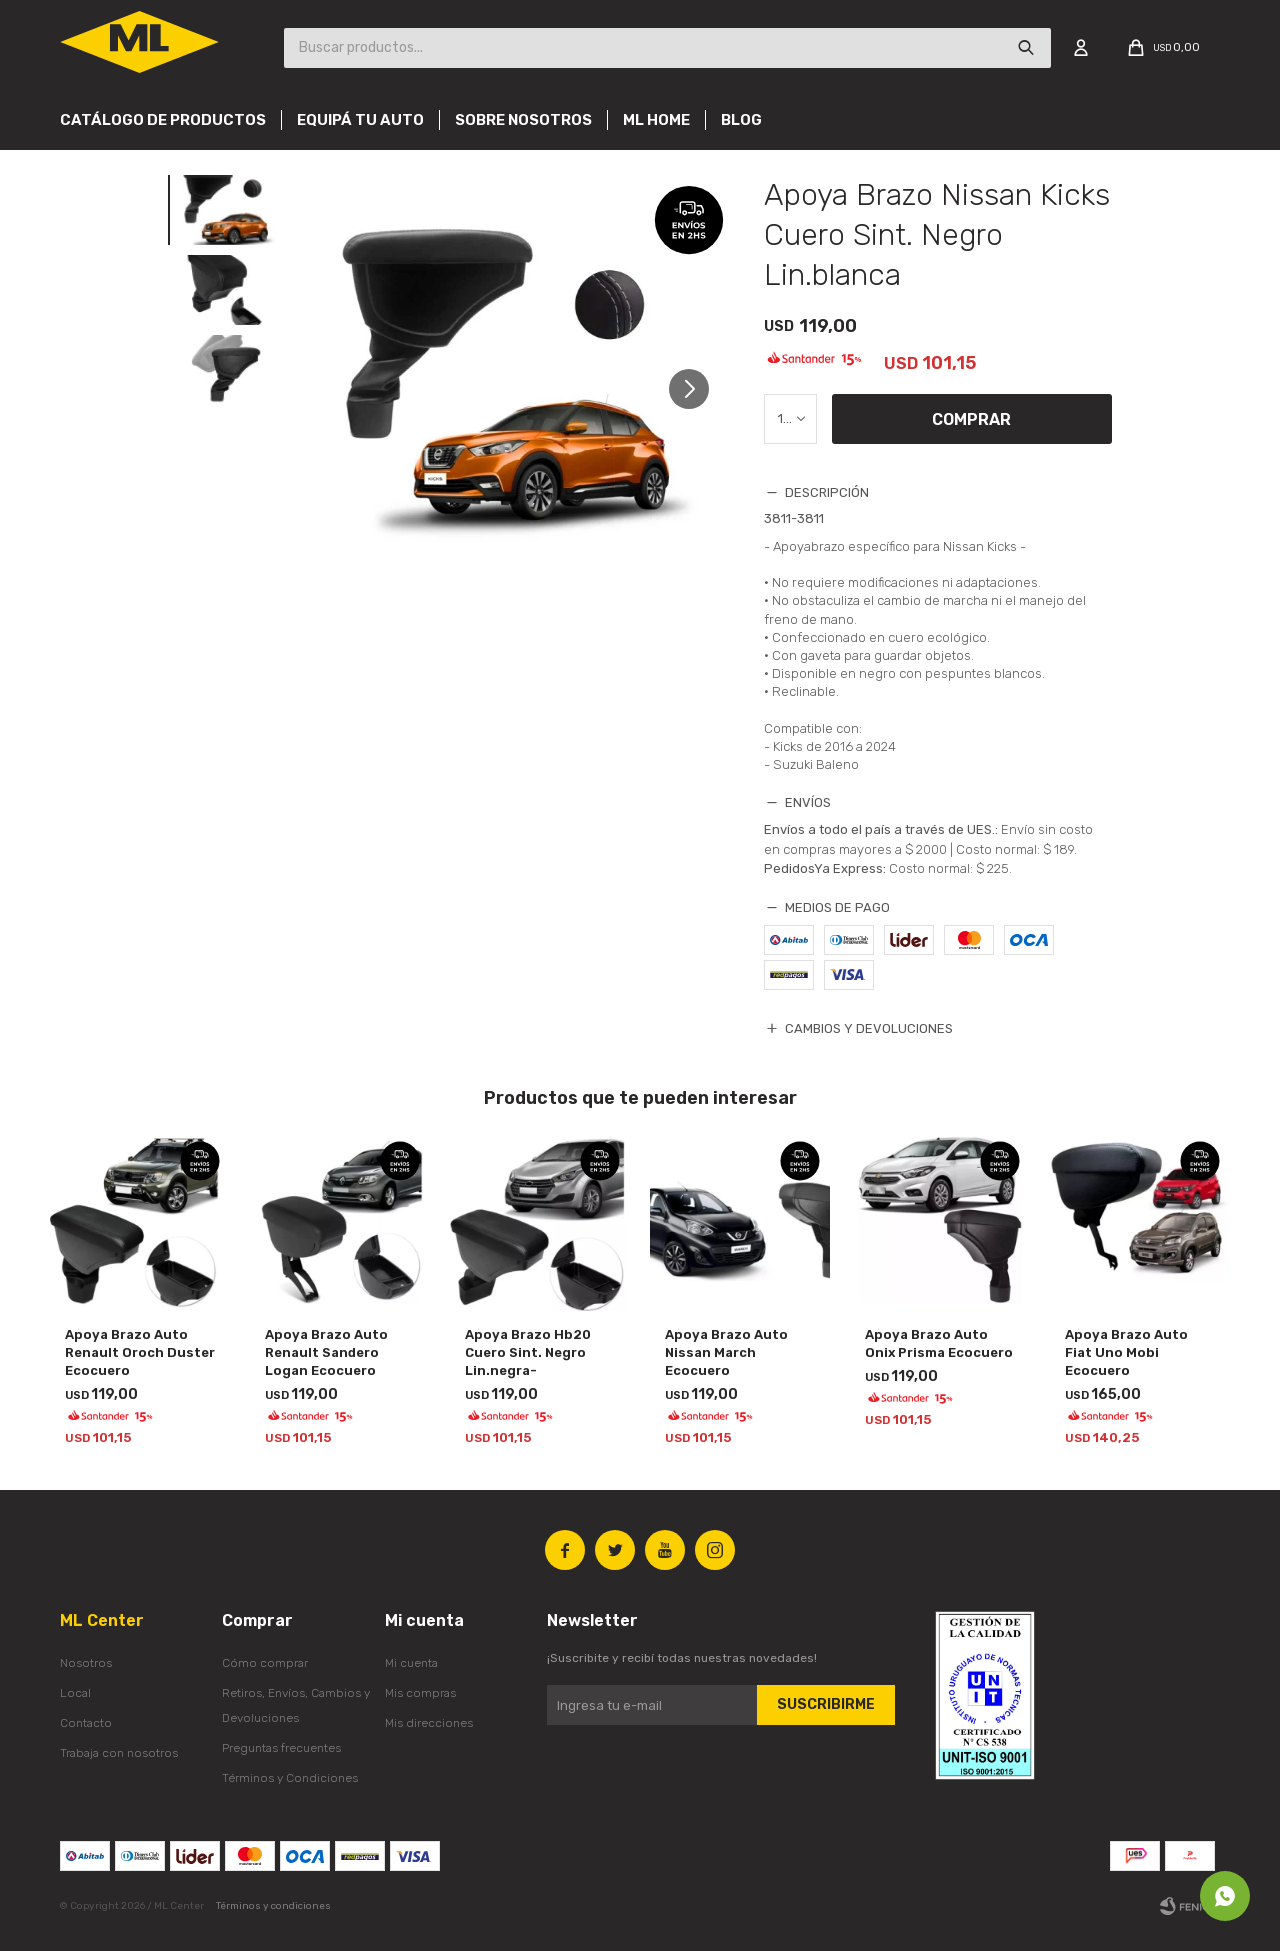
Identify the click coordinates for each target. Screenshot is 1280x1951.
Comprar (971, 419)
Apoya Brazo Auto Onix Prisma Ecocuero (939, 1343)
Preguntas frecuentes (281, 1748)
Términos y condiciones (273, 1906)
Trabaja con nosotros (119, 1753)
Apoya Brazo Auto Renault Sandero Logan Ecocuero (326, 1352)
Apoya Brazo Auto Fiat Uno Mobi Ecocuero (1126, 1352)
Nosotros (86, 1663)
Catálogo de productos (163, 120)
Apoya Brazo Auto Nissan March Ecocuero (726, 1352)
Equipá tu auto (360, 120)
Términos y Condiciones (290, 1778)
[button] (696, 397)
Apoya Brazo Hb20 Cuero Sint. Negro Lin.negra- (528, 1352)
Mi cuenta (411, 1663)
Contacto (86, 1723)
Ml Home (656, 120)
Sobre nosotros (523, 120)
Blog (741, 120)
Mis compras (420, 1693)
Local (75, 1693)
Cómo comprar (265, 1663)
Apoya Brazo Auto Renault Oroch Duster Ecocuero (140, 1352)
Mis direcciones (429, 1723)
